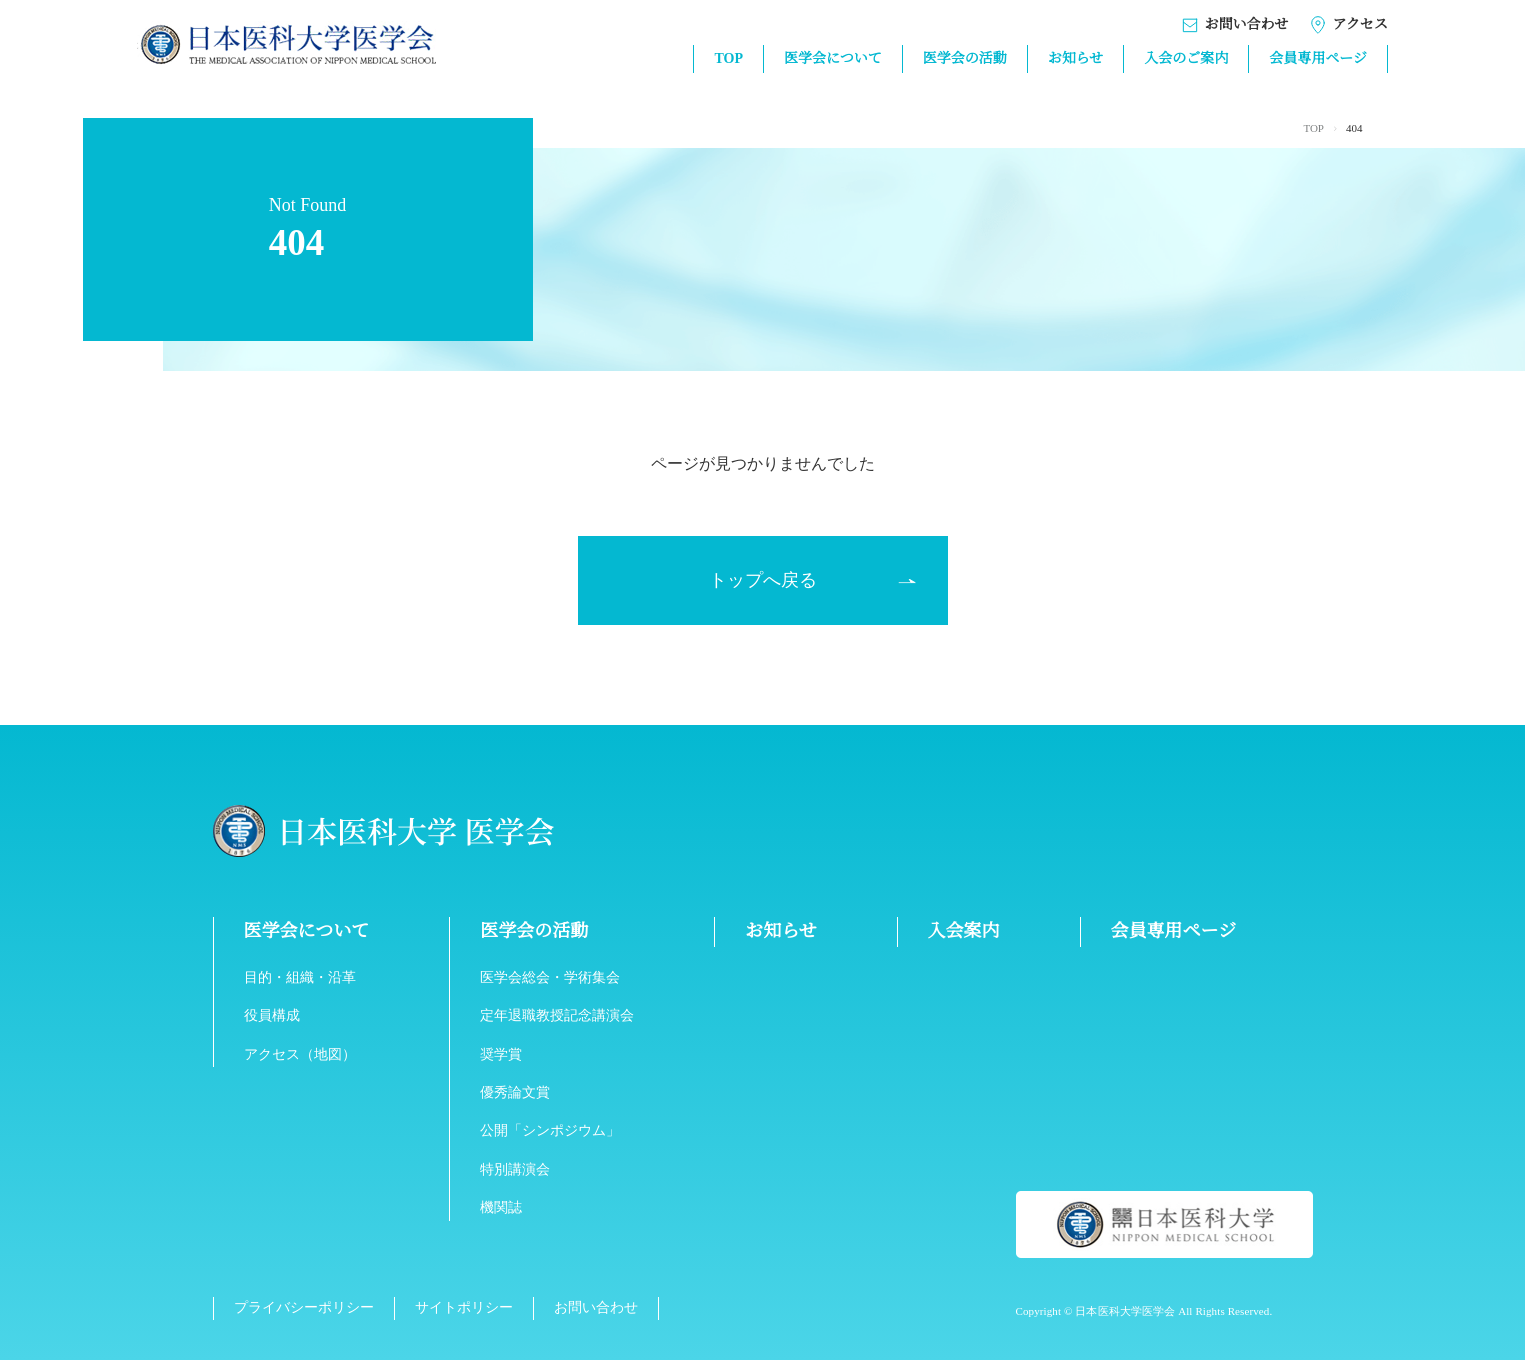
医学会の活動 (964, 59)
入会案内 (964, 931)
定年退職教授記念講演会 (558, 1016)
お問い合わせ (1234, 26)
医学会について (832, 59)
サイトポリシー (463, 1308)
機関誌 (502, 1208)
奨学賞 (502, 1055)
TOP (727, 59)
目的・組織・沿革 (300, 978)
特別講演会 (516, 1170)
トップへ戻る (762, 580)
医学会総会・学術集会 (551, 978)
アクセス (1348, 26)
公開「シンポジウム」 (551, 1131)
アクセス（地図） (300, 1055)
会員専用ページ (1318, 59)
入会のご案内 (1186, 59)
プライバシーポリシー (304, 1308)
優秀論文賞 (516, 1093)
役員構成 (272, 1016)
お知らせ (1075, 59)
